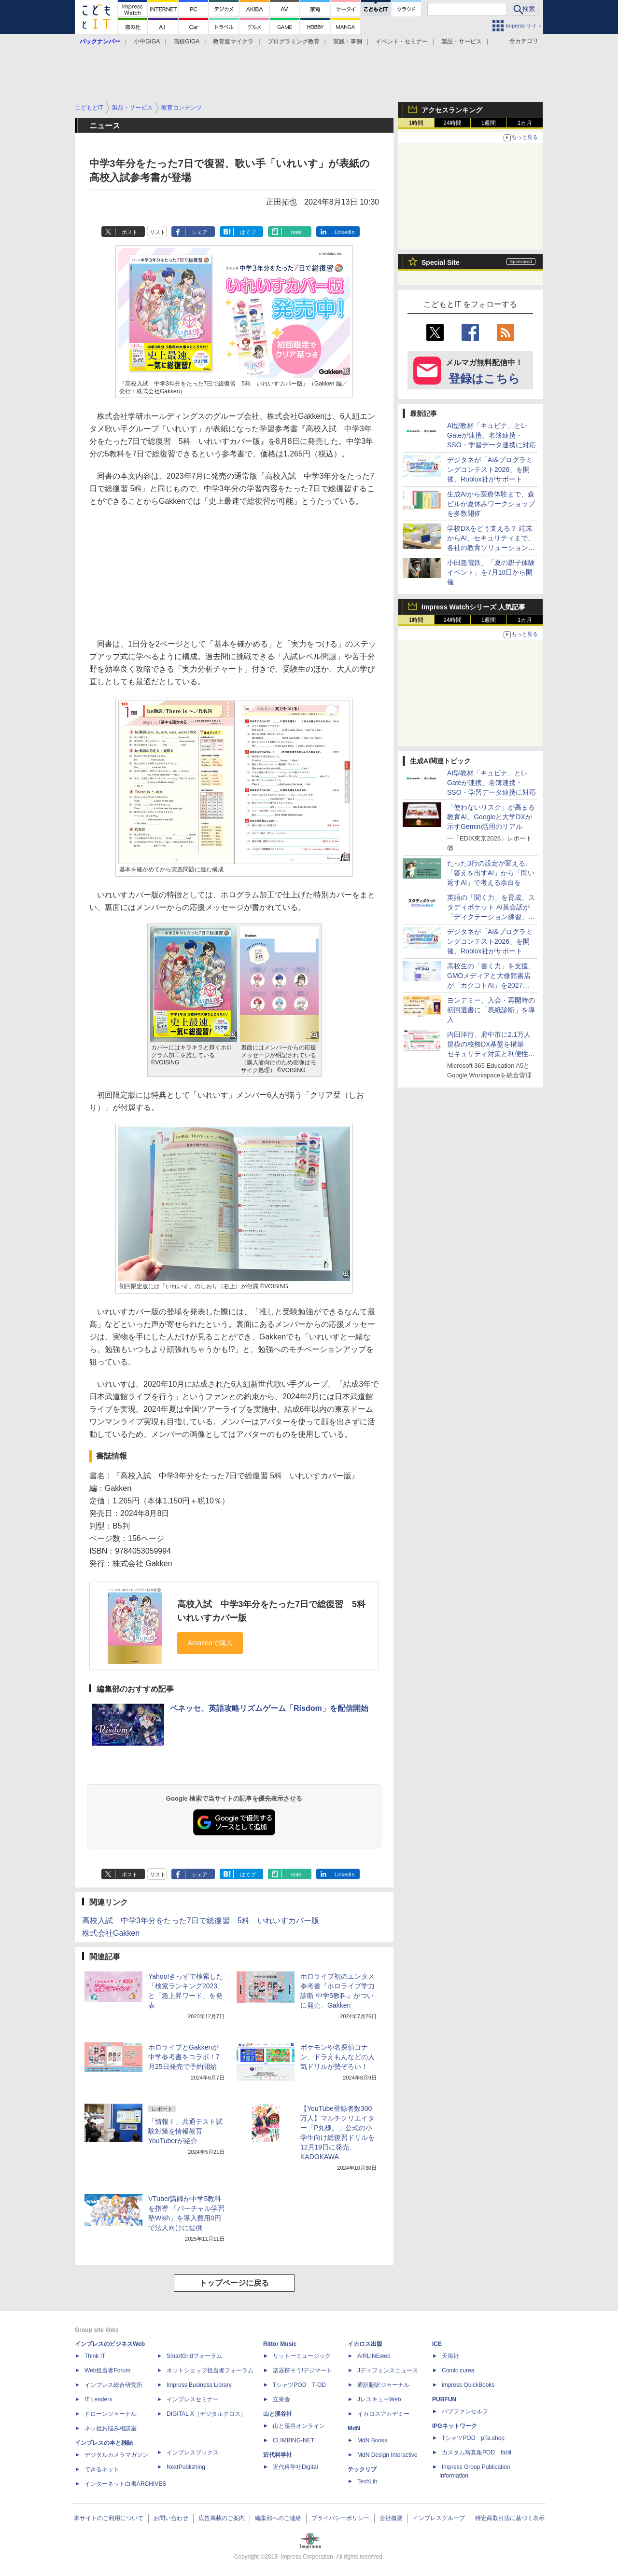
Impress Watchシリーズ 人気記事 (473, 607)
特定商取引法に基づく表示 (510, 2518)
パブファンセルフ (465, 2411)
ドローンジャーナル (110, 2414)
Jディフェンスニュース (387, 2370)
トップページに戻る (234, 2283)
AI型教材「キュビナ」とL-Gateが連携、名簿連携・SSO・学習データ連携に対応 (491, 435)
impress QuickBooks (468, 2385)
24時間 (452, 123)
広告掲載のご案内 (221, 2518)
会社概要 (391, 2518)
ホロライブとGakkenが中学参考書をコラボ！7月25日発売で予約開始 (184, 2056)
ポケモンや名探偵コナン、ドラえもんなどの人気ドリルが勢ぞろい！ (337, 2056)
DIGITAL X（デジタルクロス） (206, 2414)
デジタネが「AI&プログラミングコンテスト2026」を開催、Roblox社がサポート (490, 469)
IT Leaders (98, 2399)
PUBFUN (444, 2399)
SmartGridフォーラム (194, 2356)
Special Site (440, 262)
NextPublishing (186, 2467)
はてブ (248, 232)
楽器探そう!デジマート (302, 2370)
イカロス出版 (365, 2344)
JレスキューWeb (379, 2399)
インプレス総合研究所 (113, 2385)
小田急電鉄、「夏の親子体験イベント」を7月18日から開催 (491, 572)
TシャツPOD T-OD (299, 2385)
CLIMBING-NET (293, 2440)
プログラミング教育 (293, 41)
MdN (354, 2428)
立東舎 (281, 2399)
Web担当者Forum (107, 2370)
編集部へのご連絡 (278, 2518)
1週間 (488, 123)
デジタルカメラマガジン (116, 2455)
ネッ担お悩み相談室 (110, 2428)
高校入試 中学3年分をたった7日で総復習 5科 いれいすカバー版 (200, 1920)
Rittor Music (279, 2344)
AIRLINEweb (374, 2356)
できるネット (101, 2469)
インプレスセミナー (193, 2399)
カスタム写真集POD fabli (476, 2452)
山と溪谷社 (277, 2414)
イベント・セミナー (402, 41)
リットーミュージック (302, 2356)
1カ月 (525, 123)
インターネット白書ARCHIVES (125, 2483)
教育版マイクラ (233, 41)
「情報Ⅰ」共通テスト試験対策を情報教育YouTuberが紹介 (185, 2131)
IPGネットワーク (454, 2426)
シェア (200, 232)
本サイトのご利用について (108, 2518)
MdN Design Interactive (387, 2455)
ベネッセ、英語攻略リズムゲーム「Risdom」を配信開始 (269, 1708)
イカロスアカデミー (383, 2414)
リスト (158, 232)
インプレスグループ (439, 2518)
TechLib (367, 2481)
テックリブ (362, 2469)
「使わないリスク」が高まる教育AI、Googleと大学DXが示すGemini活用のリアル (491, 816)
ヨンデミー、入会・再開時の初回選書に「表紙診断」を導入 (491, 1009)
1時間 (416, 123)
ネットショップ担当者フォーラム (210, 2370)
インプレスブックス (193, 2452)
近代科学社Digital (295, 2467)
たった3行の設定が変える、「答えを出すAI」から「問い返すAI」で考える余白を (490, 872)
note (296, 232)
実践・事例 (347, 41)
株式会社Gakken (111, 1933)
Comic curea (458, 2370)
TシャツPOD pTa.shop (473, 2438)
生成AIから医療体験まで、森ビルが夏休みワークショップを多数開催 (491, 503)
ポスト (130, 232)
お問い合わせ (171, 2518)
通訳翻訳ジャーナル (383, 2385)
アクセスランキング (451, 110)
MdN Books (372, 2440)
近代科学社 (277, 2455)
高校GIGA (186, 41)
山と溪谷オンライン (299, 2426)
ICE (437, 2344)
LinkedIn (345, 232)
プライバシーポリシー (340, 2518)
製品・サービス (461, 41)
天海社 (450, 2356)
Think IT (94, 2356)
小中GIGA (147, 41)
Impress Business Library (199, 2385)
